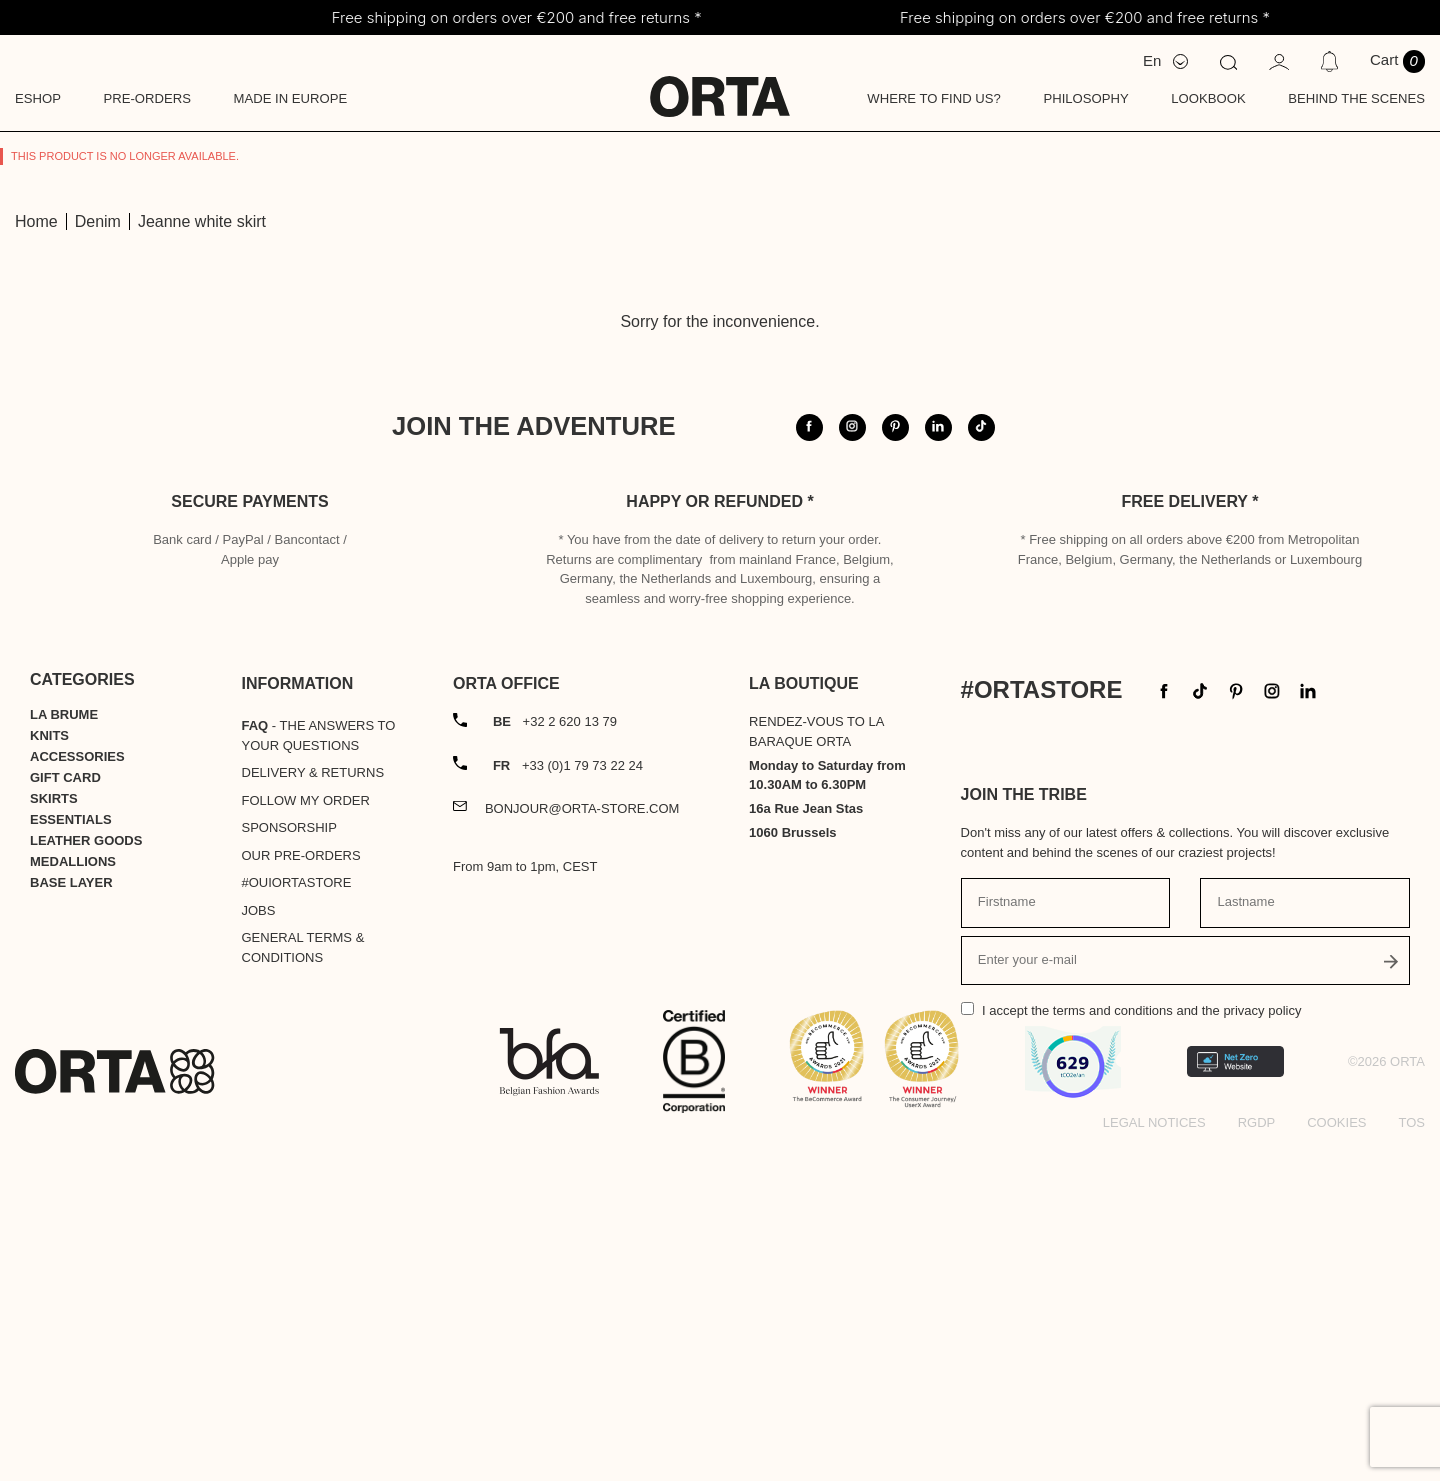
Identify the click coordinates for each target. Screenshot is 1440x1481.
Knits (49, 1067)
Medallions (73, 1193)
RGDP (1257, 1454)
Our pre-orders (301, 1187)
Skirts (54, 1130)
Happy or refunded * (719, 833)
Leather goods (86, 1172)
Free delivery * (1190, 833)
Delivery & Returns (313, 1104)
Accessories (77, 1088)
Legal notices (1154, 1454)
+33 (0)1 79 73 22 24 (568, 1097)
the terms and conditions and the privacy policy (1166, 1342)
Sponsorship (289, 1159)
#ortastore (1288, 470)
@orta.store (1138, 470)
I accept (1141, 1342)
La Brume (64, 1046)
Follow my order (306, 1132)
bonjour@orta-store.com (582, 1140)
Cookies (1336, 1454)
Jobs (259, 1242)
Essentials (71, 1151)
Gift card (65, 1109)
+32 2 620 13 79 (555, 1053)
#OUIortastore (297, 1214)
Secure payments (249, 833)
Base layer (71, 1214)
